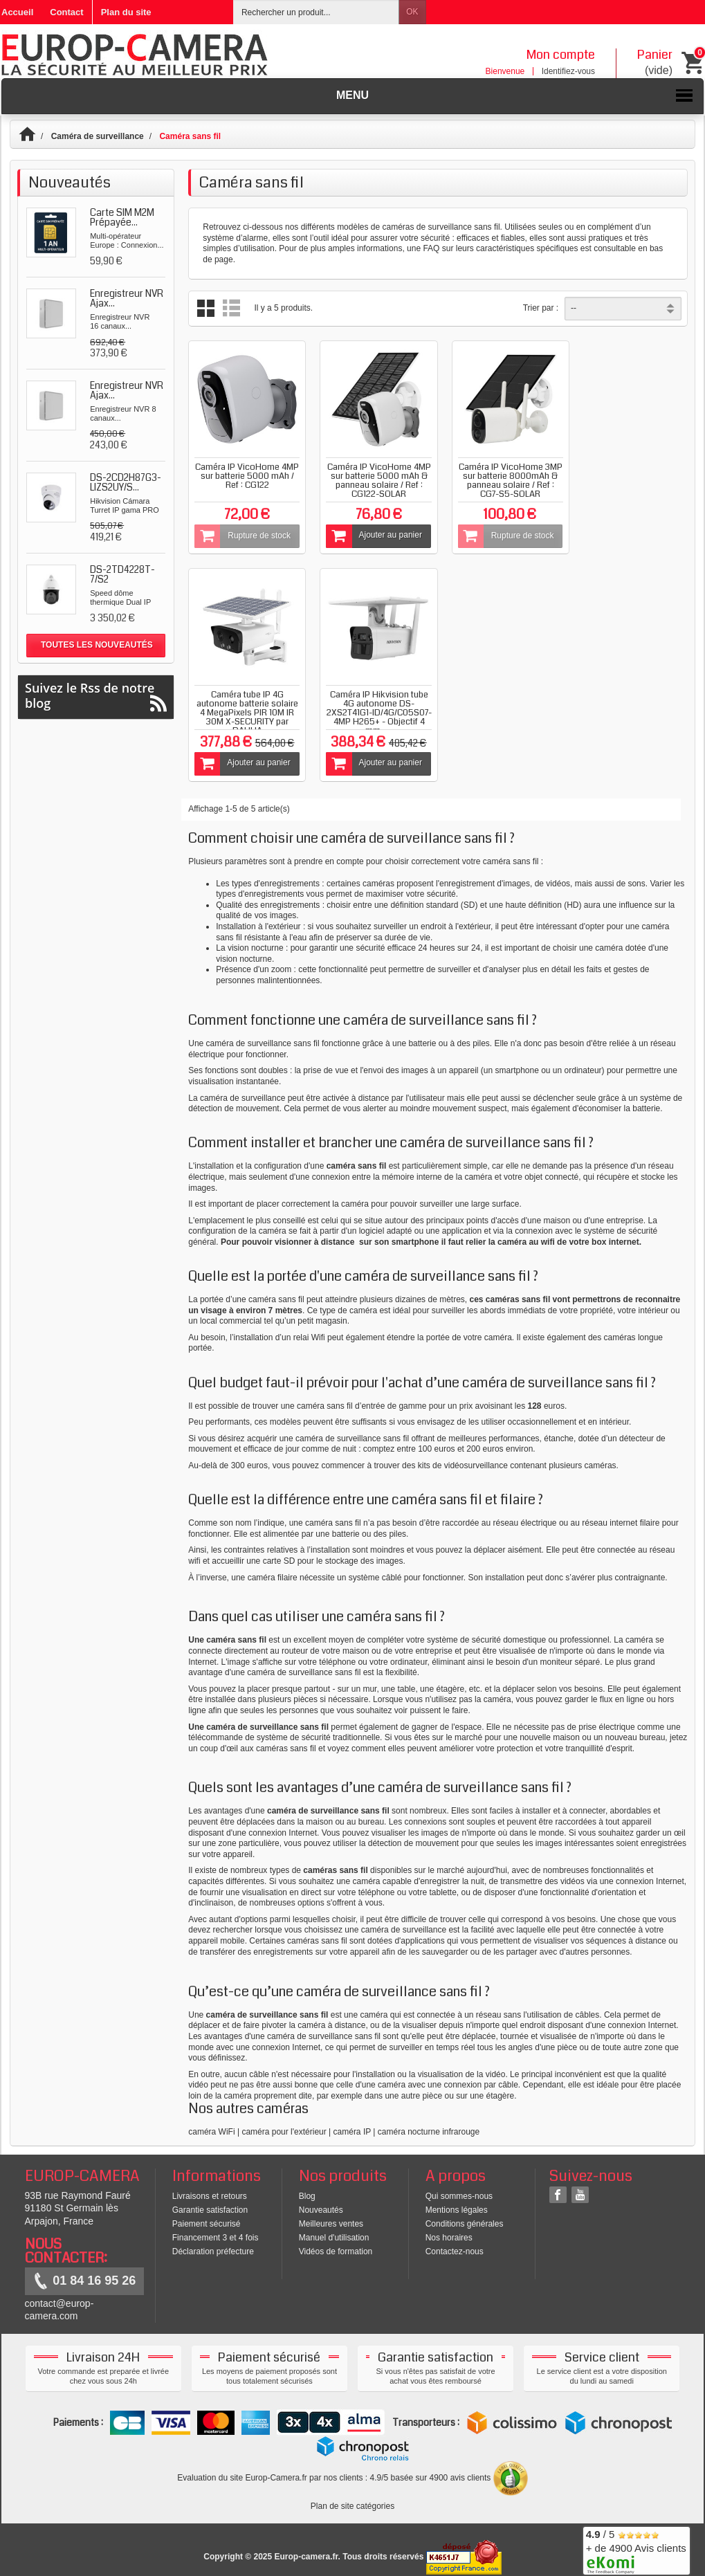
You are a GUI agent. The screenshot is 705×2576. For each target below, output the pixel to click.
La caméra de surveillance (236, 1091)
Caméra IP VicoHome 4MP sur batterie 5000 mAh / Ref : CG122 (245, 472)
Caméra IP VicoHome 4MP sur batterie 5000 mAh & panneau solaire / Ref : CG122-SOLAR (374, 477)
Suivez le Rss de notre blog (96, 695)
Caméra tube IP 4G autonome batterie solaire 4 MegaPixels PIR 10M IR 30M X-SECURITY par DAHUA (630, 481)
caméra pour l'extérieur (283, 2125)
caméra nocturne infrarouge (428, 2125)
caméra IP (352, 2125)
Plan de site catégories (352, 2500)
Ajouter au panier (370, 533)
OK (412, 12)
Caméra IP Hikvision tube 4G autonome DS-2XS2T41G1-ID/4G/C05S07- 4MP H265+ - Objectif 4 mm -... (245, 706)
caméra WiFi (211, 2125)
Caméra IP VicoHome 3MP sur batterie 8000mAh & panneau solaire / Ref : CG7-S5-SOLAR (502, 481)
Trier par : (541, 308)
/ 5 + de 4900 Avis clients (636, 2548)
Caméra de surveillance (97, 136)
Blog (307, 2190)
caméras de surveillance (427, 227)
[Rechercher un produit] (316, 12)
